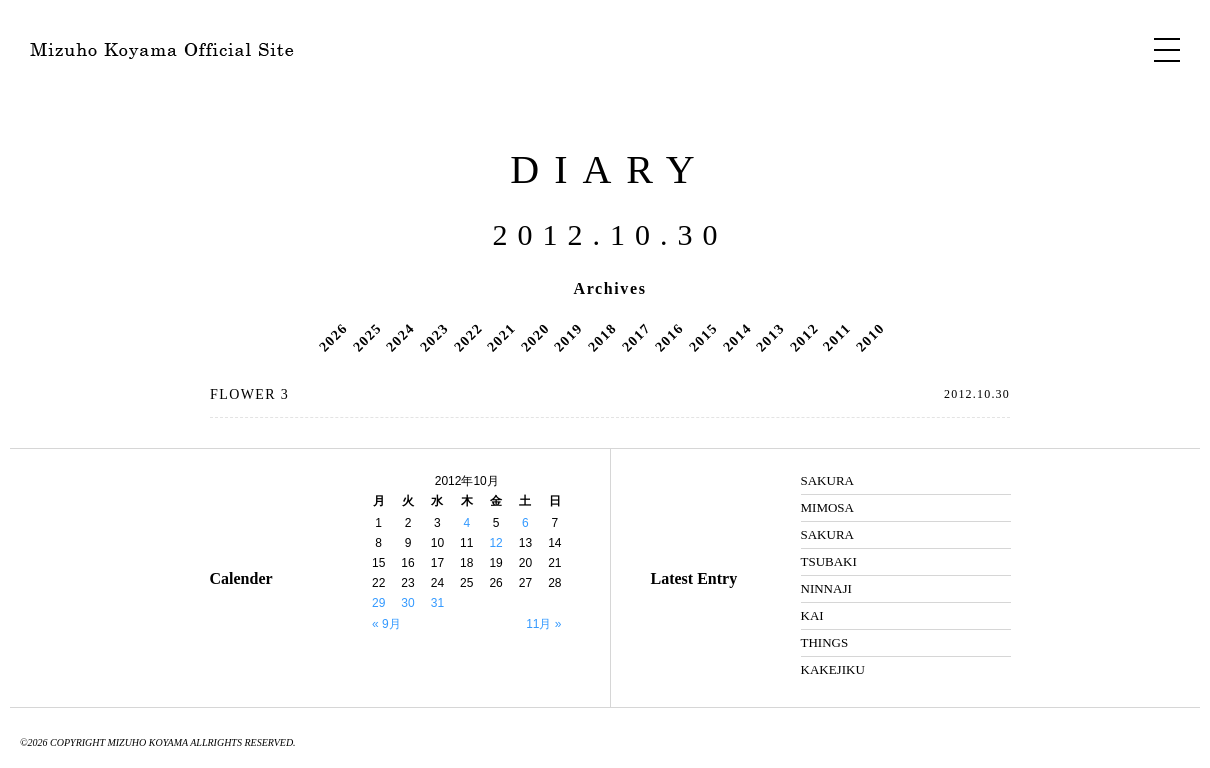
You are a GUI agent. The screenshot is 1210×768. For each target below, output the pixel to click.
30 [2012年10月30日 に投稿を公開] (407, 603)
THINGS (825, 642)
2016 (669, 337)
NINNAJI (826, 588)
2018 (602, 337)
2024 (401, 337)
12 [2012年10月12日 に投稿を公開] (495, 543)
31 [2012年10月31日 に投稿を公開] (437, 603)
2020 (535, 337)
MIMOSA (827, 507)
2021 (501, 337)
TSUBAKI (829, 561)
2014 (737, 337)
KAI (812, 615)
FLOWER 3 (249, 394)
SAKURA (827, 480)
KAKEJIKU (833, 669)
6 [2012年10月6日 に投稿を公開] (525, 523)
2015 (703, 337)
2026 (333, 337)
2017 (636, 337)
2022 (468, 337)
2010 (870, 337)
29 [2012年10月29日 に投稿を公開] (378, 603)
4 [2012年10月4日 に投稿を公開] (466, 523)
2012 (804, 337)
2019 (569, 337)
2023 (434, 337)
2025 (367, 337)
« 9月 (386, 624)
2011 (837, 337)
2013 (770, 337)
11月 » (543, 624)
